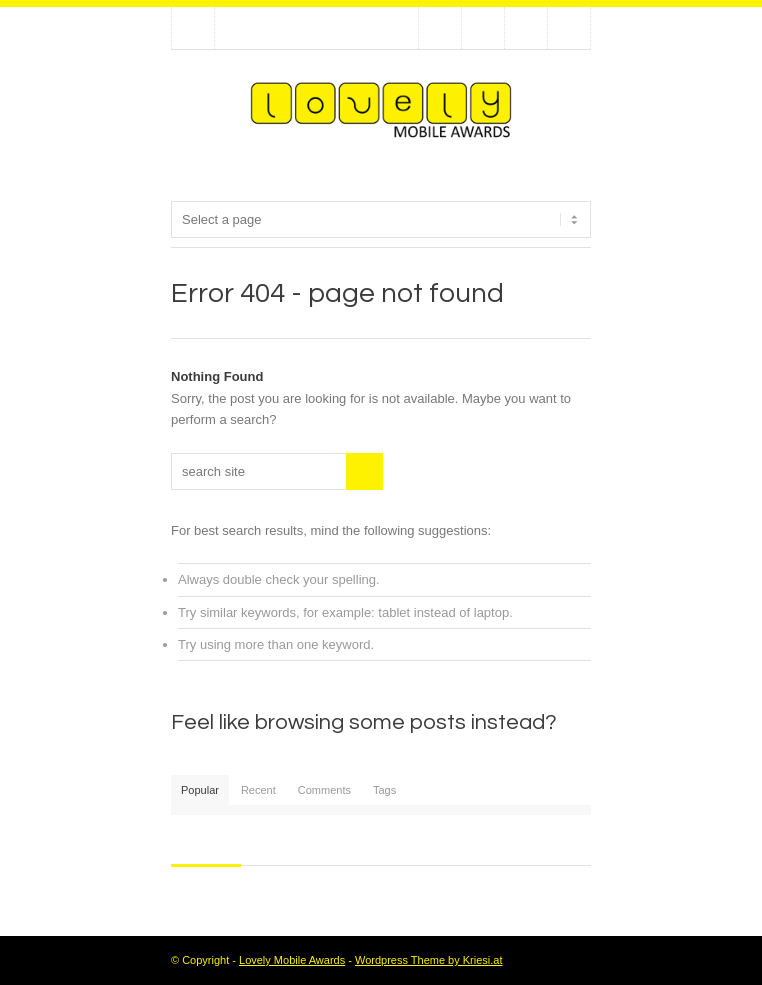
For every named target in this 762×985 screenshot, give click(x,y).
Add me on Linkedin (526, 28)
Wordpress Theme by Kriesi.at (429, 960)
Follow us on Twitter (440, 28)
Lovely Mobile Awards (292, 960)
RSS (569, 28)
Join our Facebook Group (483, 28)
